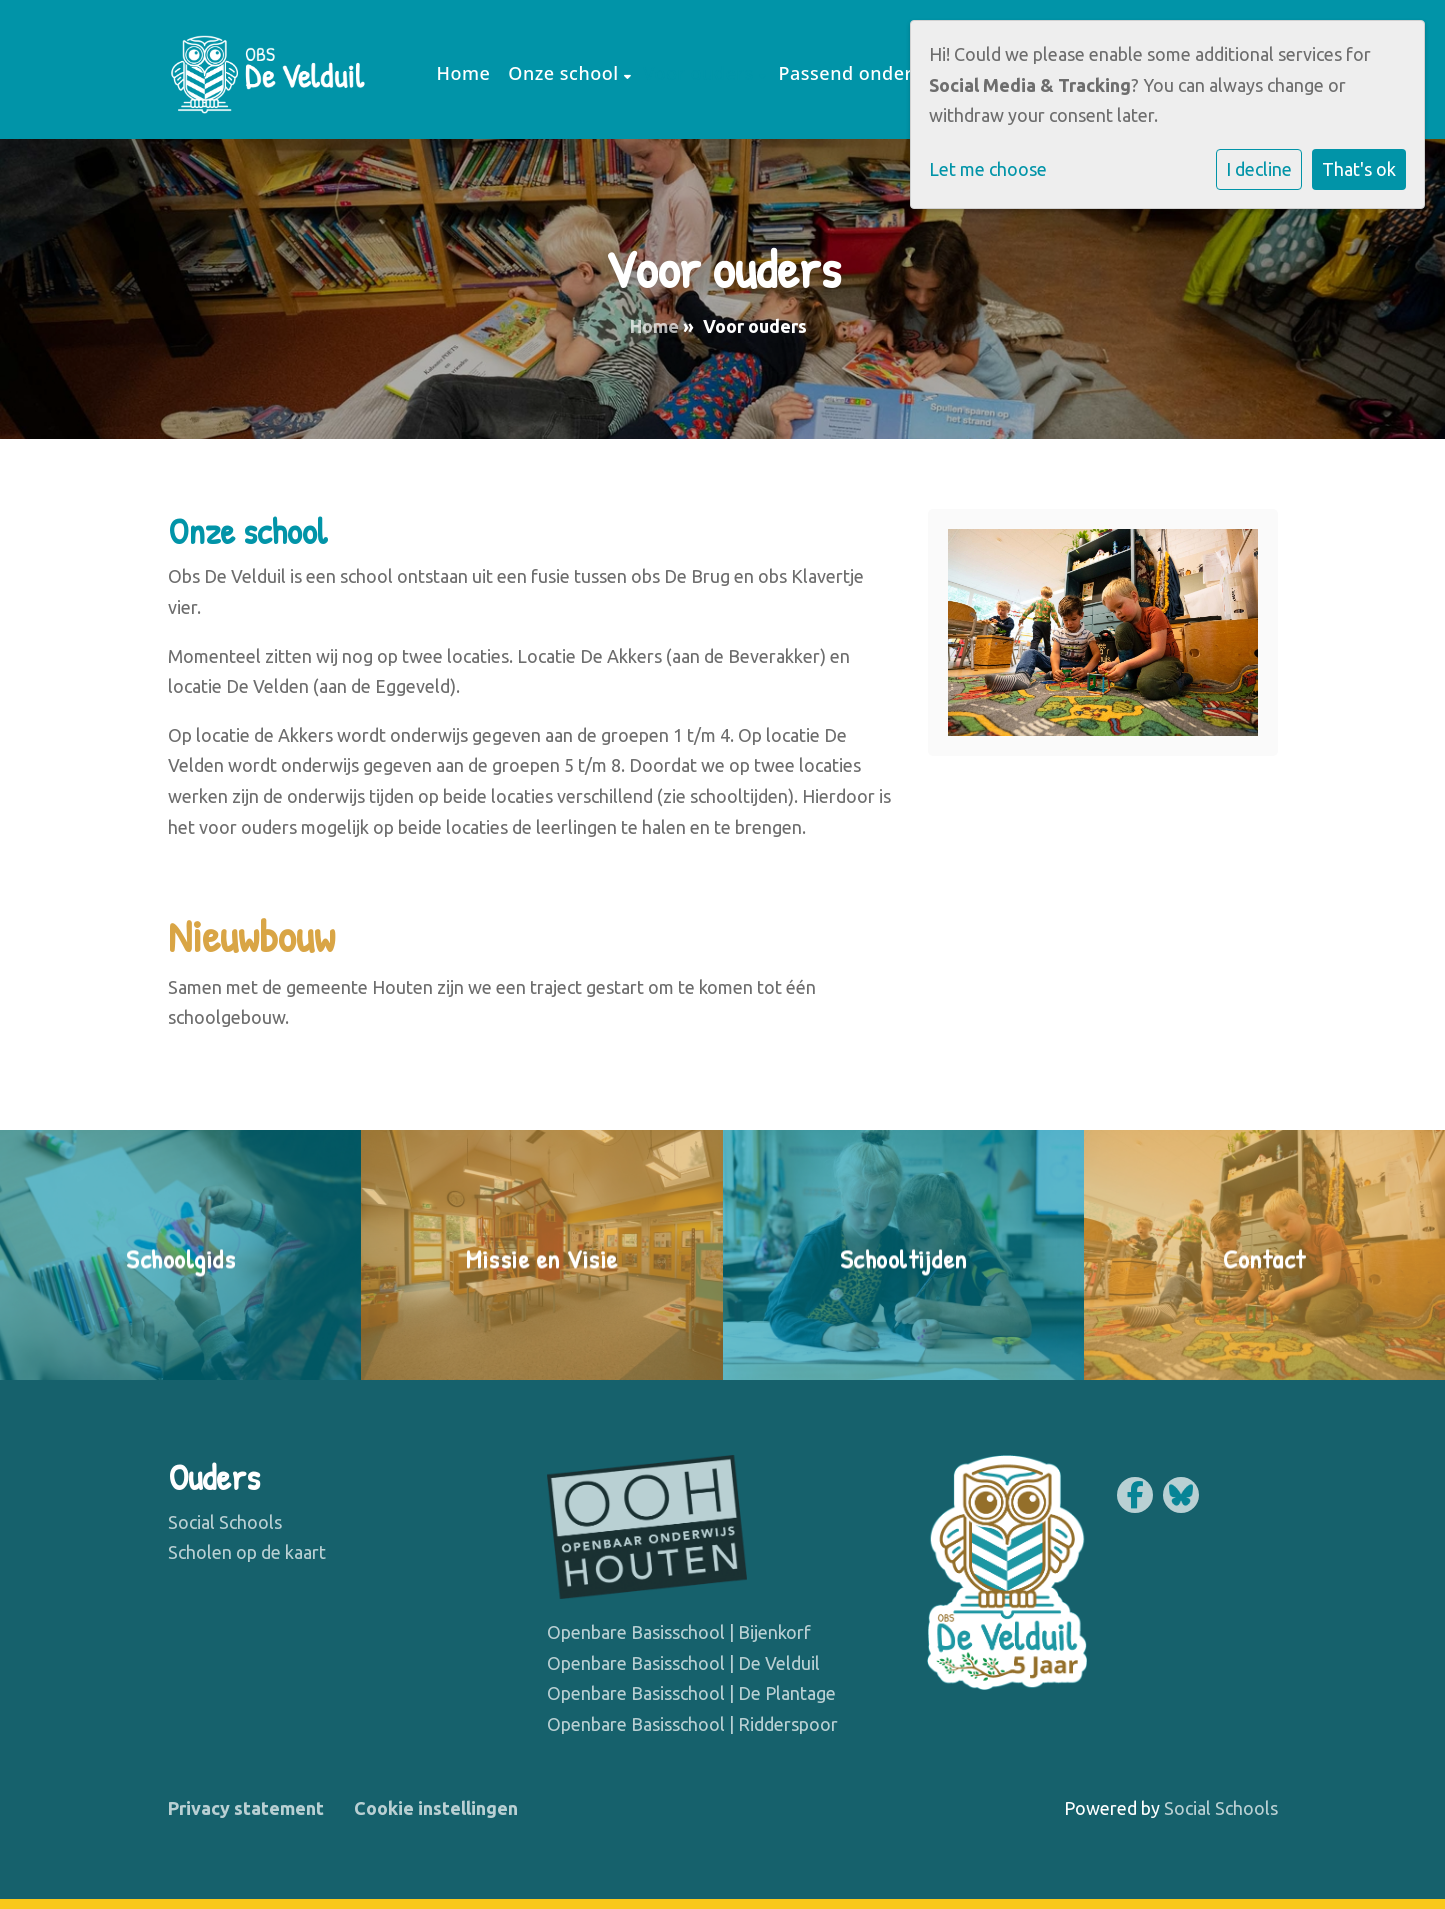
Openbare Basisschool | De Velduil (683, 1663)
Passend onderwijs (863, 73)
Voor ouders (701, 73)
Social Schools (225, 1522)
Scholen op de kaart (247, 1552)
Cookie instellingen (436, 1808)
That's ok (1359, 169)
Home (464, 73)
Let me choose (988, 169)
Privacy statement (246, 1808)
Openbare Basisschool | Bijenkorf (679, 1632)
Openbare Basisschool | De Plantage (691, 1693)
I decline (1259, 169)
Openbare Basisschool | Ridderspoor (692, 1724)
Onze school (565, 73)
